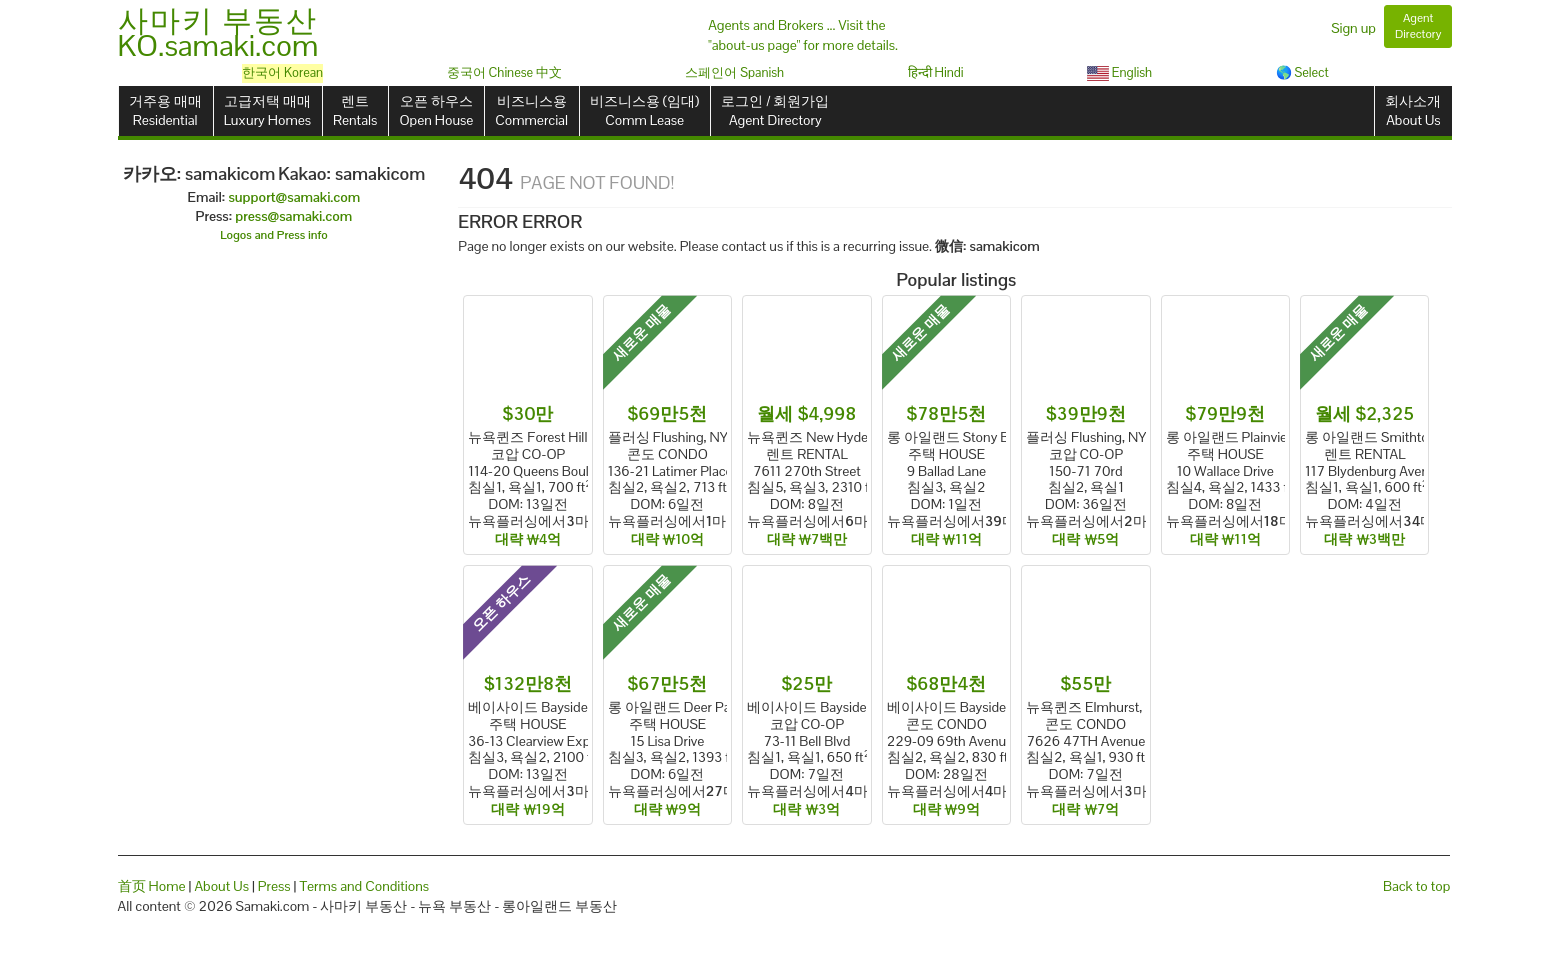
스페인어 (734, 72)
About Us (221, 886)
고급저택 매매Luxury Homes (267, 110)
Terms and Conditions (364, 886)
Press (274, 886)
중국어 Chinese (504, 72)
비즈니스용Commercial (531, 110)
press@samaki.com (293, 216)
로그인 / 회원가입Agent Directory (775, 110)
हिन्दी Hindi (936, 72)
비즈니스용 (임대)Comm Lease (644, 110)
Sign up (1353, 28)
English (1119, 72)
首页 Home (152, 886)
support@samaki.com (294, 197)
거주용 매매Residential (165, 110)
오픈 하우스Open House (436, 110)
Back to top (1416, 886)
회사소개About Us (1413, 110)
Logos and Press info (274, 235)
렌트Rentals (355, 110)
